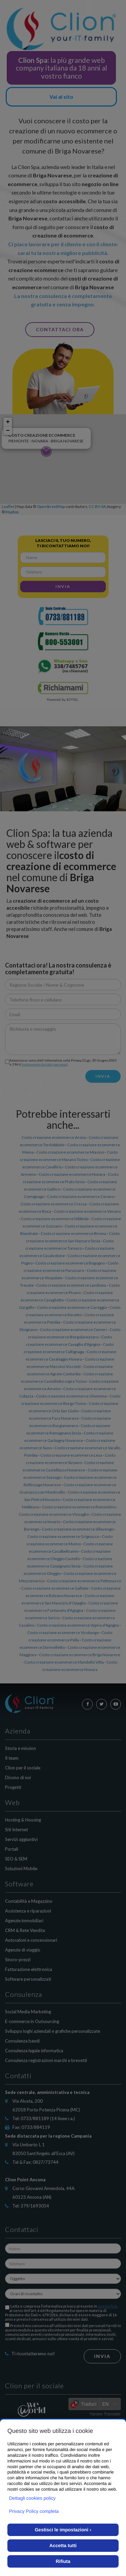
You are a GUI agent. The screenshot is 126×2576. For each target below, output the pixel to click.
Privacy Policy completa (34, 2511)
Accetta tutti (63, 2545)
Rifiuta (63, 2561)
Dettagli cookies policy (32, 2498)
